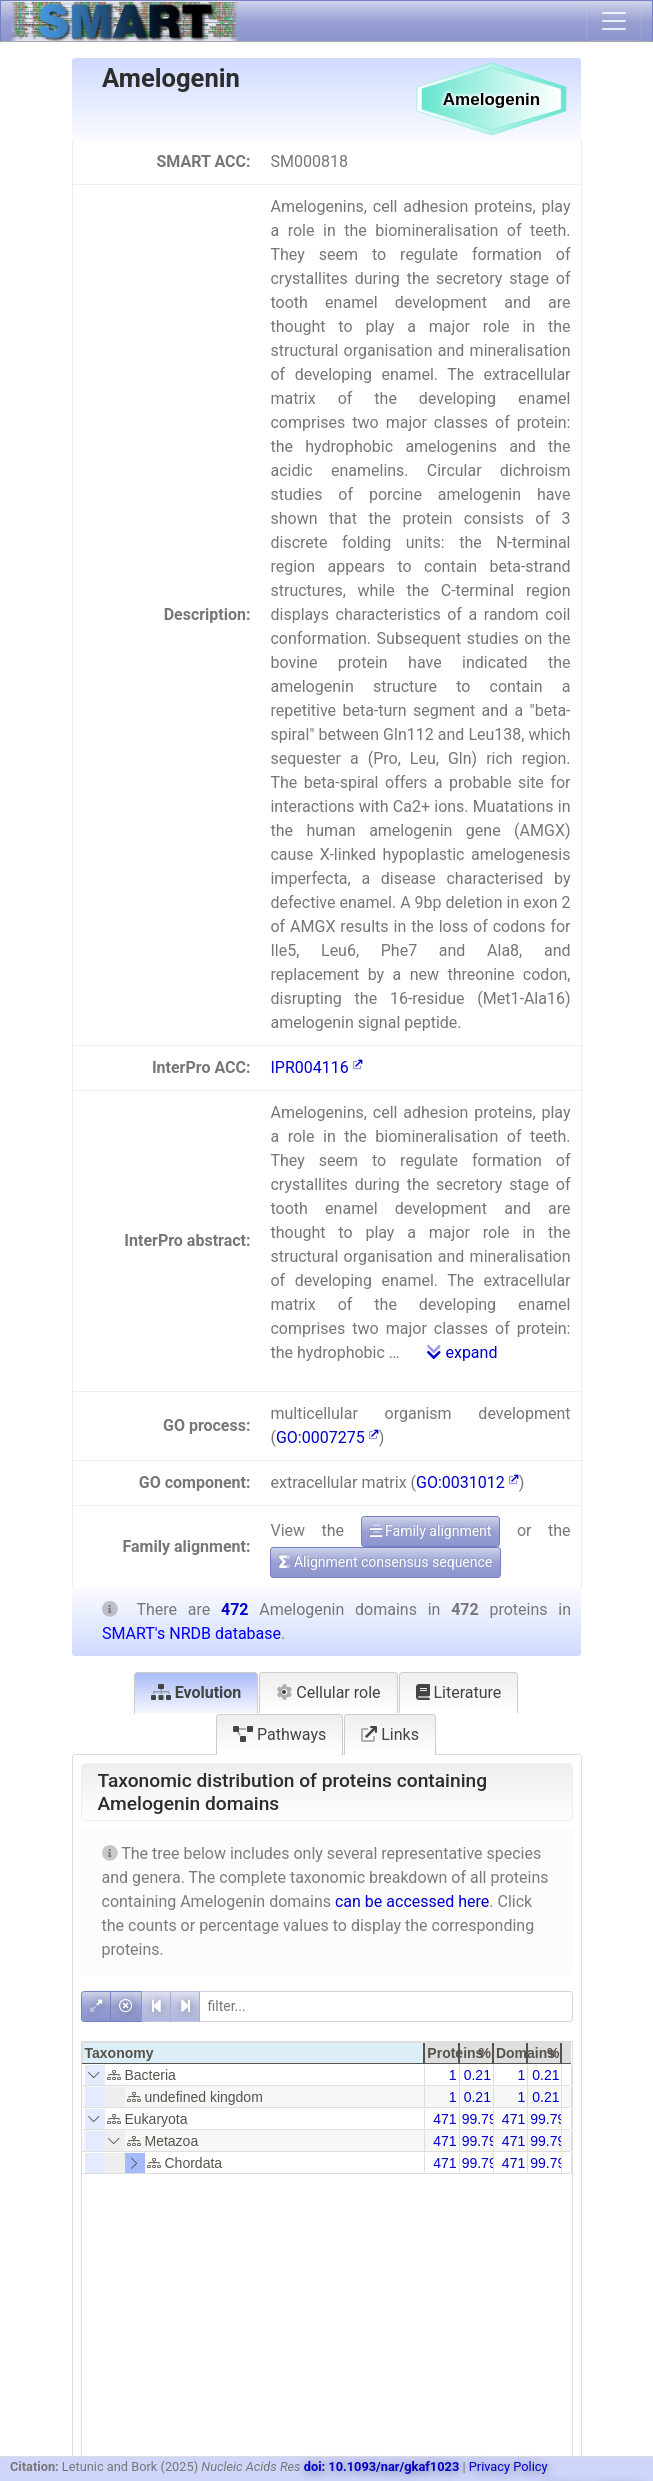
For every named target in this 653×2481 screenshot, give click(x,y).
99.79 (479, 2119)
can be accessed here (412, 1901)
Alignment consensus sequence (385, 1562)
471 (444, 2119)
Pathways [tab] (279, 1734)
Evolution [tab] (196, 1692)
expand (462, 1352)
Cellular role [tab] (328, 1692)
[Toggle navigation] (614, 21)
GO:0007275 (327, 1437)
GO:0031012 (467, 1482)
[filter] (386, 2006)
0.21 (477, 2075)
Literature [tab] (459, 1692)
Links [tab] (390, 1734)
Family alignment (431, 1531)
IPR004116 (316, 1067)
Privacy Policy (508, 2466)
